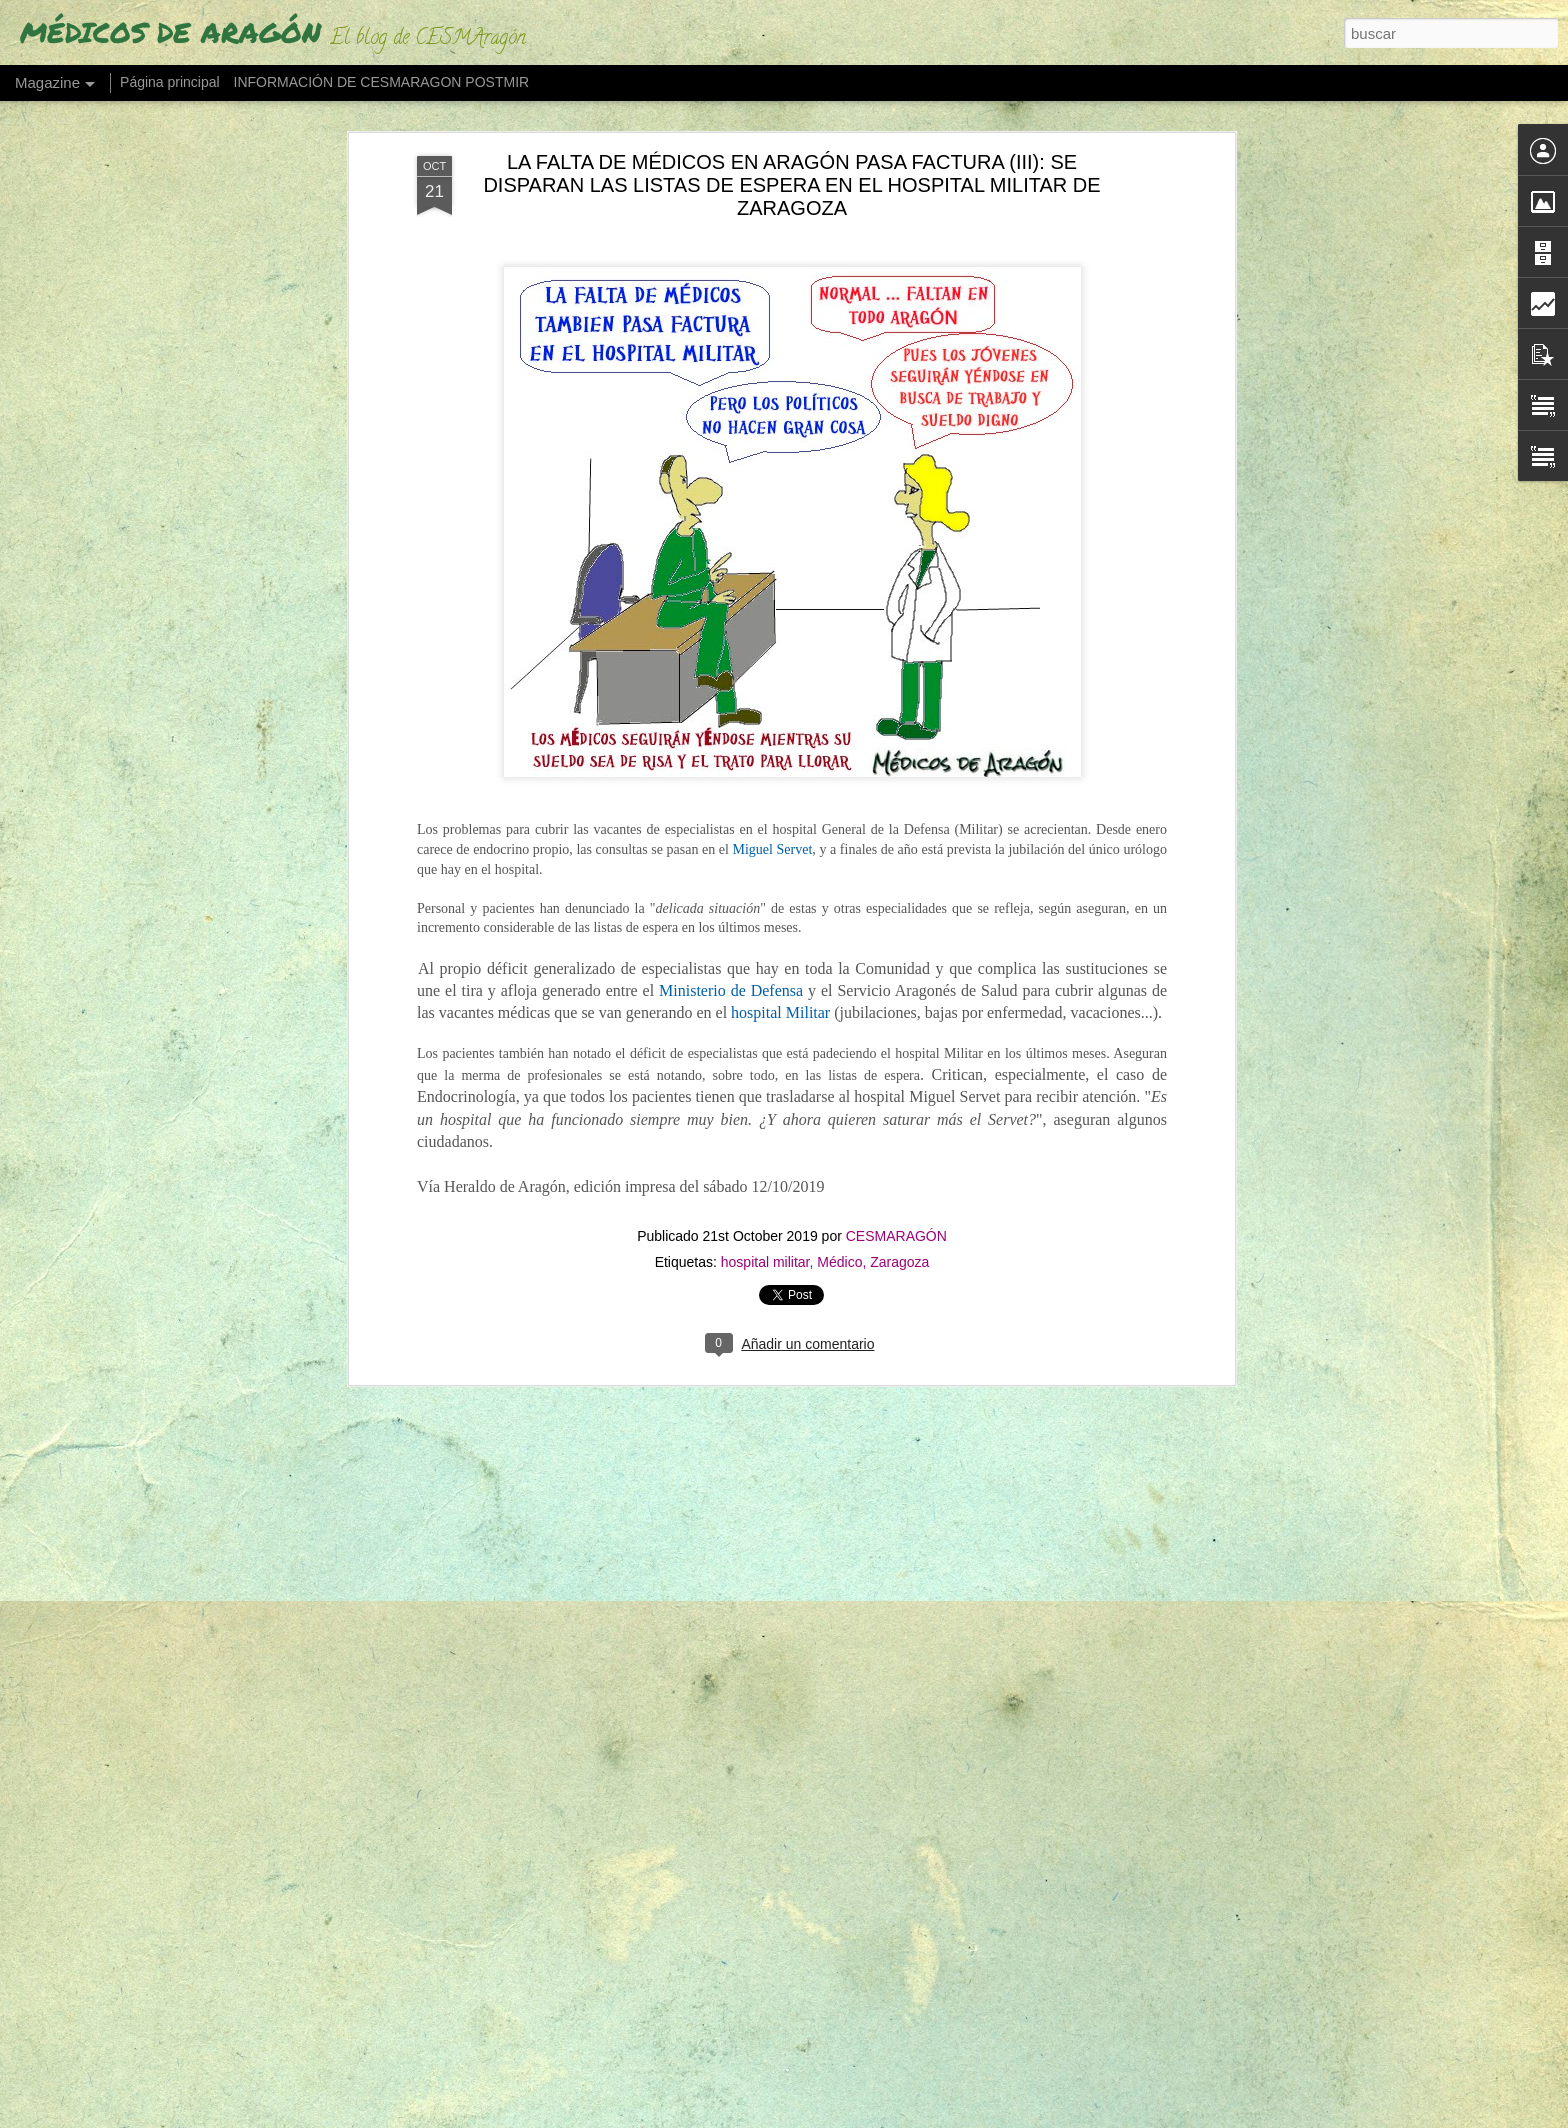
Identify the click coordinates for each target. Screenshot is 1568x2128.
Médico (839, 862)
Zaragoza (899, 862)
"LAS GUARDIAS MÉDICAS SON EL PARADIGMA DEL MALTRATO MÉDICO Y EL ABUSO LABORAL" (767, 1660)
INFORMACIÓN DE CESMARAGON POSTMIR (382, 82)
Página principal (170, 82)
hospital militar (765, 862)
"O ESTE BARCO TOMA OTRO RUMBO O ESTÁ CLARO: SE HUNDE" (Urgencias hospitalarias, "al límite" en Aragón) (760, 1896)
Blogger (931, 2117)
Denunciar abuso (998, 2117)
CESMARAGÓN (896, 836)
